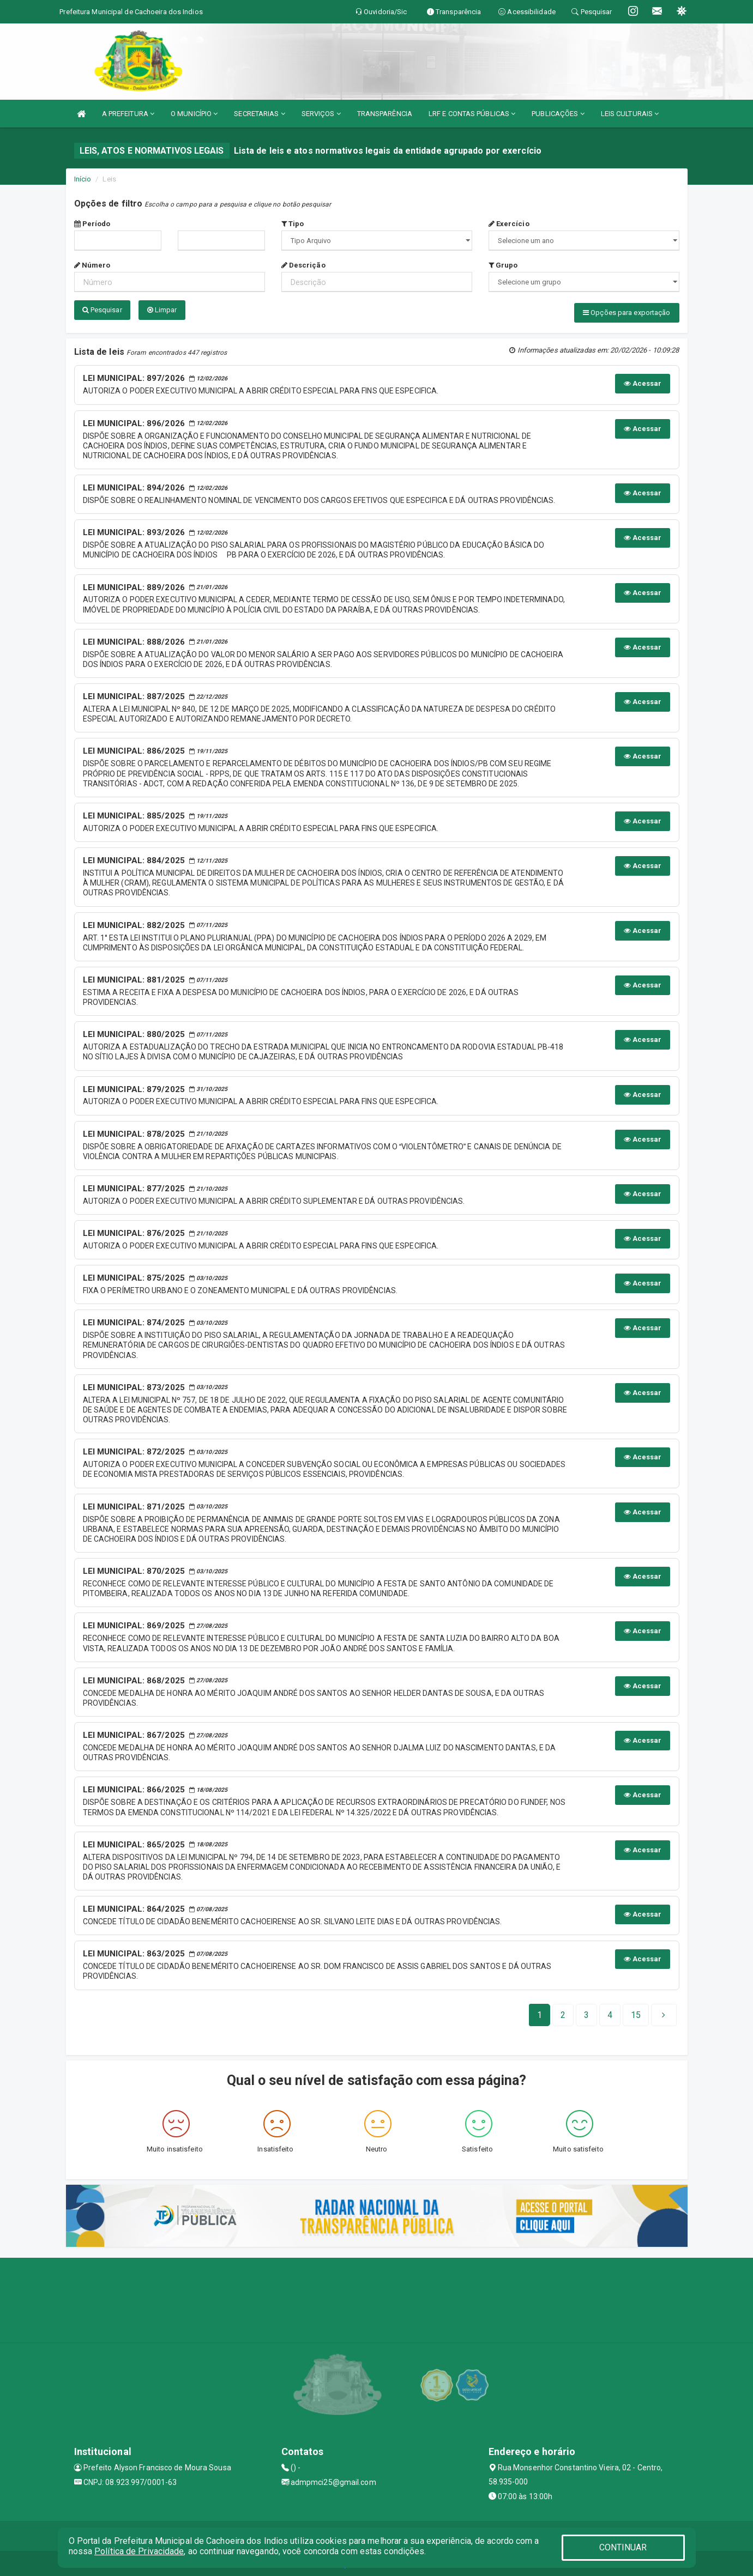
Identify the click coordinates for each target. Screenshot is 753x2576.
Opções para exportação (626, 312)
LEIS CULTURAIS (630, 114)
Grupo (503, 265)
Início (83, 179)
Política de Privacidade (139, 2551)
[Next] (636, 2013)
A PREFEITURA (128, 114)
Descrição (303, 265)
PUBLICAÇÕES (558, 114)
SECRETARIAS (259, 114)
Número (92, 265)
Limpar (162, 310)
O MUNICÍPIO (194, 114)
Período (92, 224)
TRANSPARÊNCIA (384, 114)
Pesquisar (102, 310)
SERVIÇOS (321, 114)
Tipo (292, 224)
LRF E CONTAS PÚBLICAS (472, 114)
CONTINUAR (623, 2547)
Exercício (509, 224)
